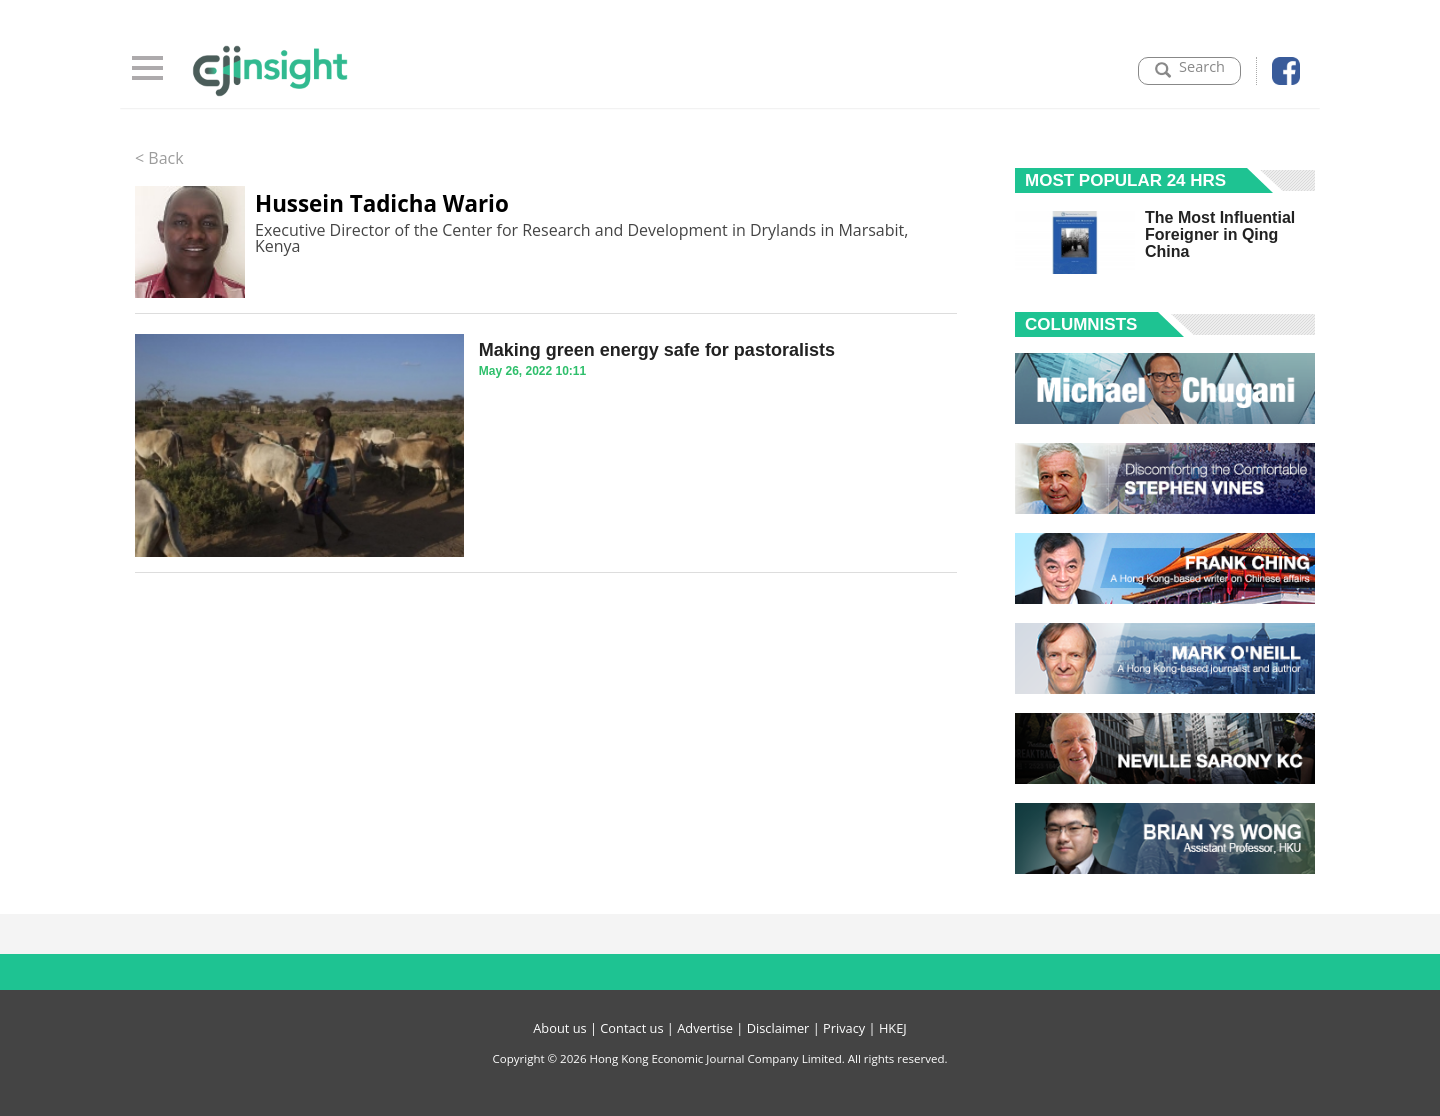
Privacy (844, 1028)
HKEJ (893, 1028)
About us (559, 1028)
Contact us (631, 1028)
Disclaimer (778, 1028)
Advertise (705, 1028)
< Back (159, 158)
